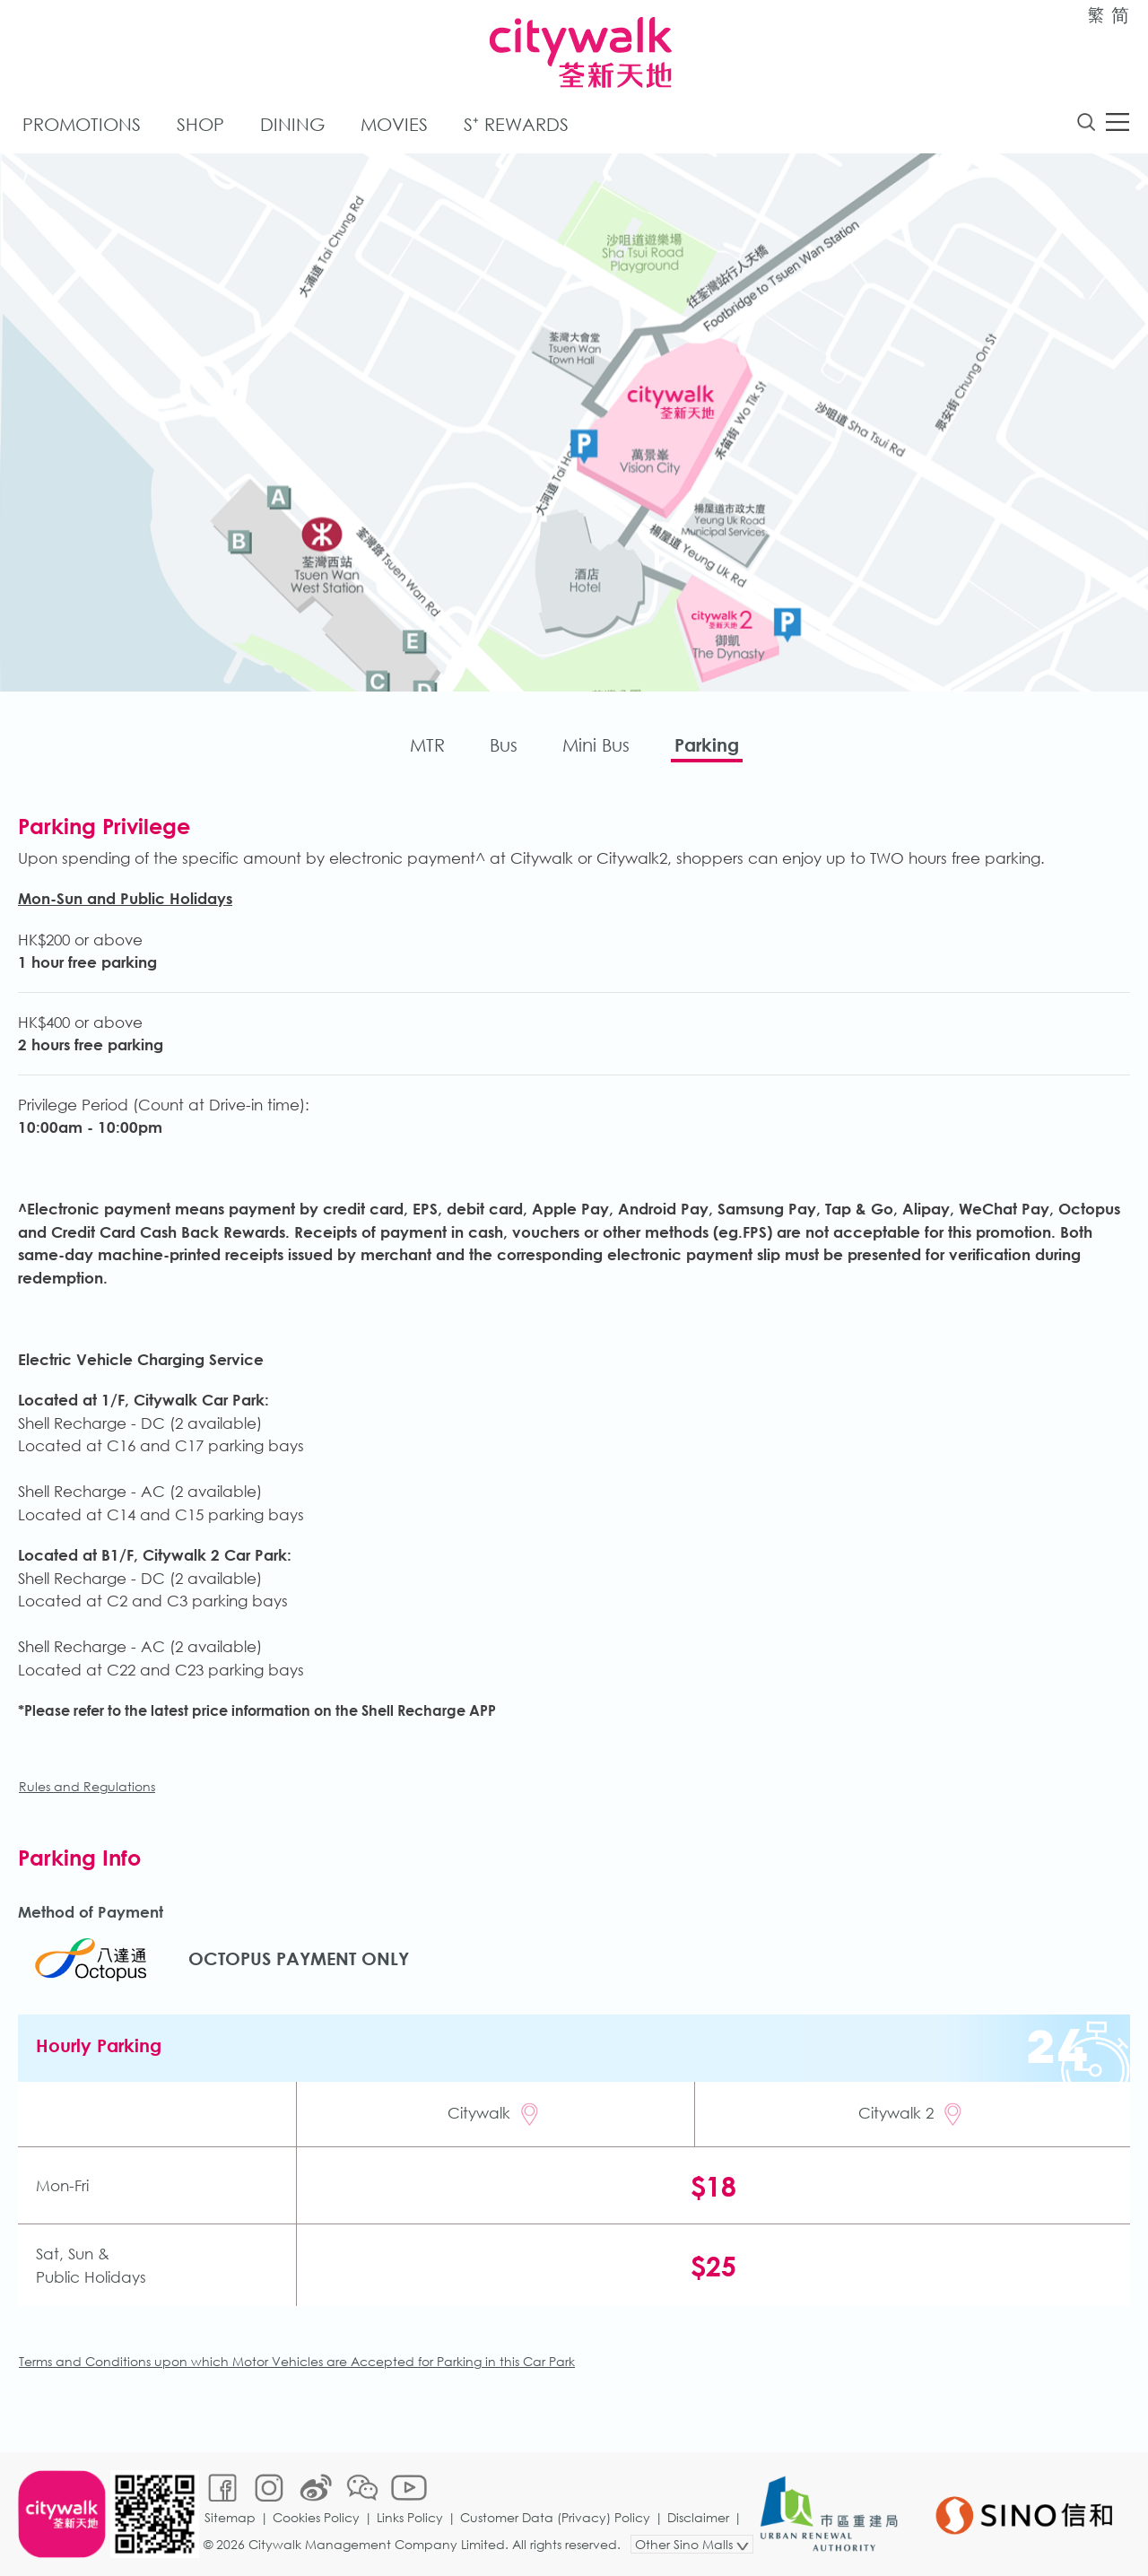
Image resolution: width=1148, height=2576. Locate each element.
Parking (706, 745)
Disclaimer (698, 2517)
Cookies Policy (316, 2517)
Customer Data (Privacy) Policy (555, 2517)
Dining (292, 124)
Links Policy (410, 2517)
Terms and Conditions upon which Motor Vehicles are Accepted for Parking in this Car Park (297, 2361)
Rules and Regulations (87, 1786)
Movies (394, 124)
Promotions (81, 124)
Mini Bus (596, 745)
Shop (200, 124)
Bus (503, 745)
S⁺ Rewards (516, 124)
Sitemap (230, 2517)
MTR (427, 745)
